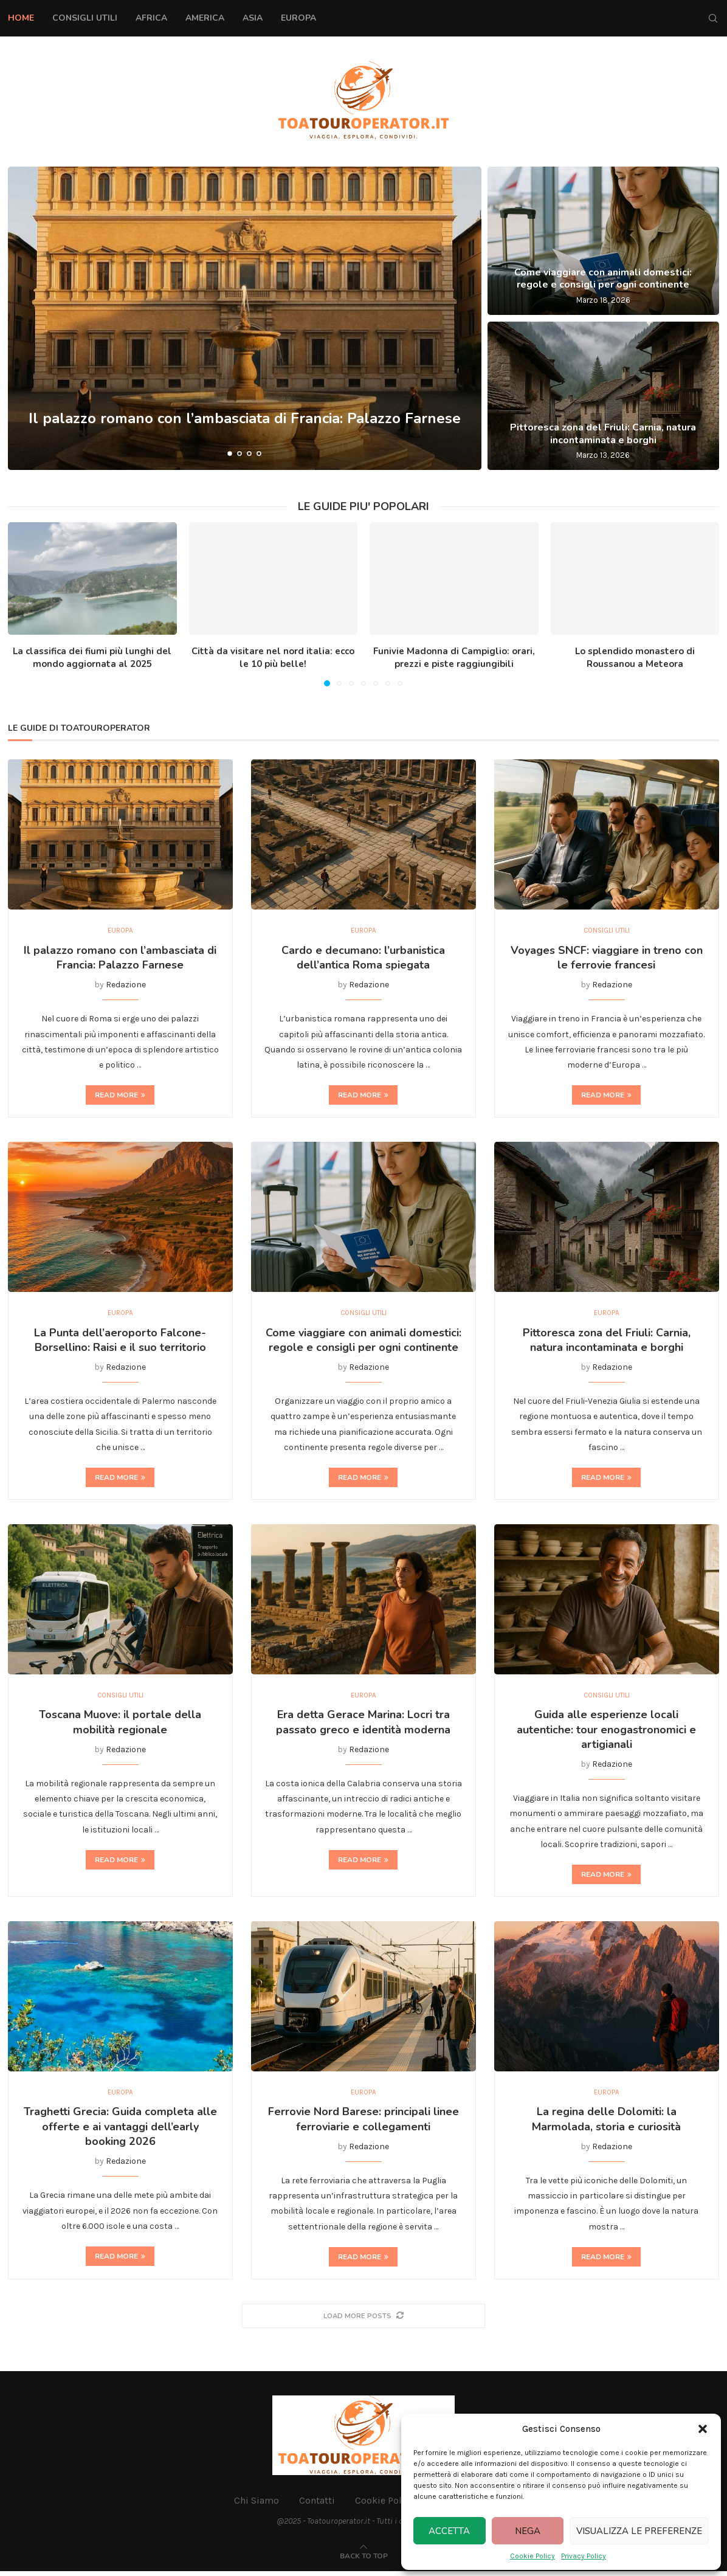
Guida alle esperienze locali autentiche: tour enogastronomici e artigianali (606, 1733)
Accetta (449, 2531)
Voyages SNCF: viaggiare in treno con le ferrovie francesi (607, 958)
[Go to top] (364, 2560)
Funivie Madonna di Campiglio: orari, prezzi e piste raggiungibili (454, 657)
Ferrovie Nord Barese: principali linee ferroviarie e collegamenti (363, 2123)
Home (21, 18)
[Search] (713, 18)
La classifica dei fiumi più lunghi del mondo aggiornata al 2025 (92, 657)
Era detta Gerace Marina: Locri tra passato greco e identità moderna (363, 1725)
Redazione (126, 986)
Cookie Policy (532, 2556)
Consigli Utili (84, 18)
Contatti (317, 2504)
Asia (253, 18)
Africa (151, 18)
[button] (703, 2429)
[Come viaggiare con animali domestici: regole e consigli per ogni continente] (603, 241)
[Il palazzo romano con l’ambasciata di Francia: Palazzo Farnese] (244, 318)
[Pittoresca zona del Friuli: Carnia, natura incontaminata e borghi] (603, 396)
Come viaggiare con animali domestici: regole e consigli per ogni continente (603, 279)
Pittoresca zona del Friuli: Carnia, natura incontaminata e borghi (603, 434)
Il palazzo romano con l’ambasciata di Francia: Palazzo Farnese (245, 430)
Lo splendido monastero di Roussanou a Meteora (635, 657)
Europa (298, 18)
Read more (120, 1096)
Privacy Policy (583, 2556)
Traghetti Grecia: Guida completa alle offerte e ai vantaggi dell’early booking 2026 (120, 2131)
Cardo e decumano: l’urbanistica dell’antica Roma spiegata (363, 958)
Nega (527, 2531)
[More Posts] (363, 2320)
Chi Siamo (256, 2504)
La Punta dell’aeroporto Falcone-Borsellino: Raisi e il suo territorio (120, 1341)
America (204, 18)
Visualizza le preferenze (639, 2531)
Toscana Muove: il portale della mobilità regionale (120, 1725)
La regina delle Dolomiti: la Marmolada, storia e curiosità (606, 2123)
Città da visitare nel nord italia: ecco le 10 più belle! (272, 657)
